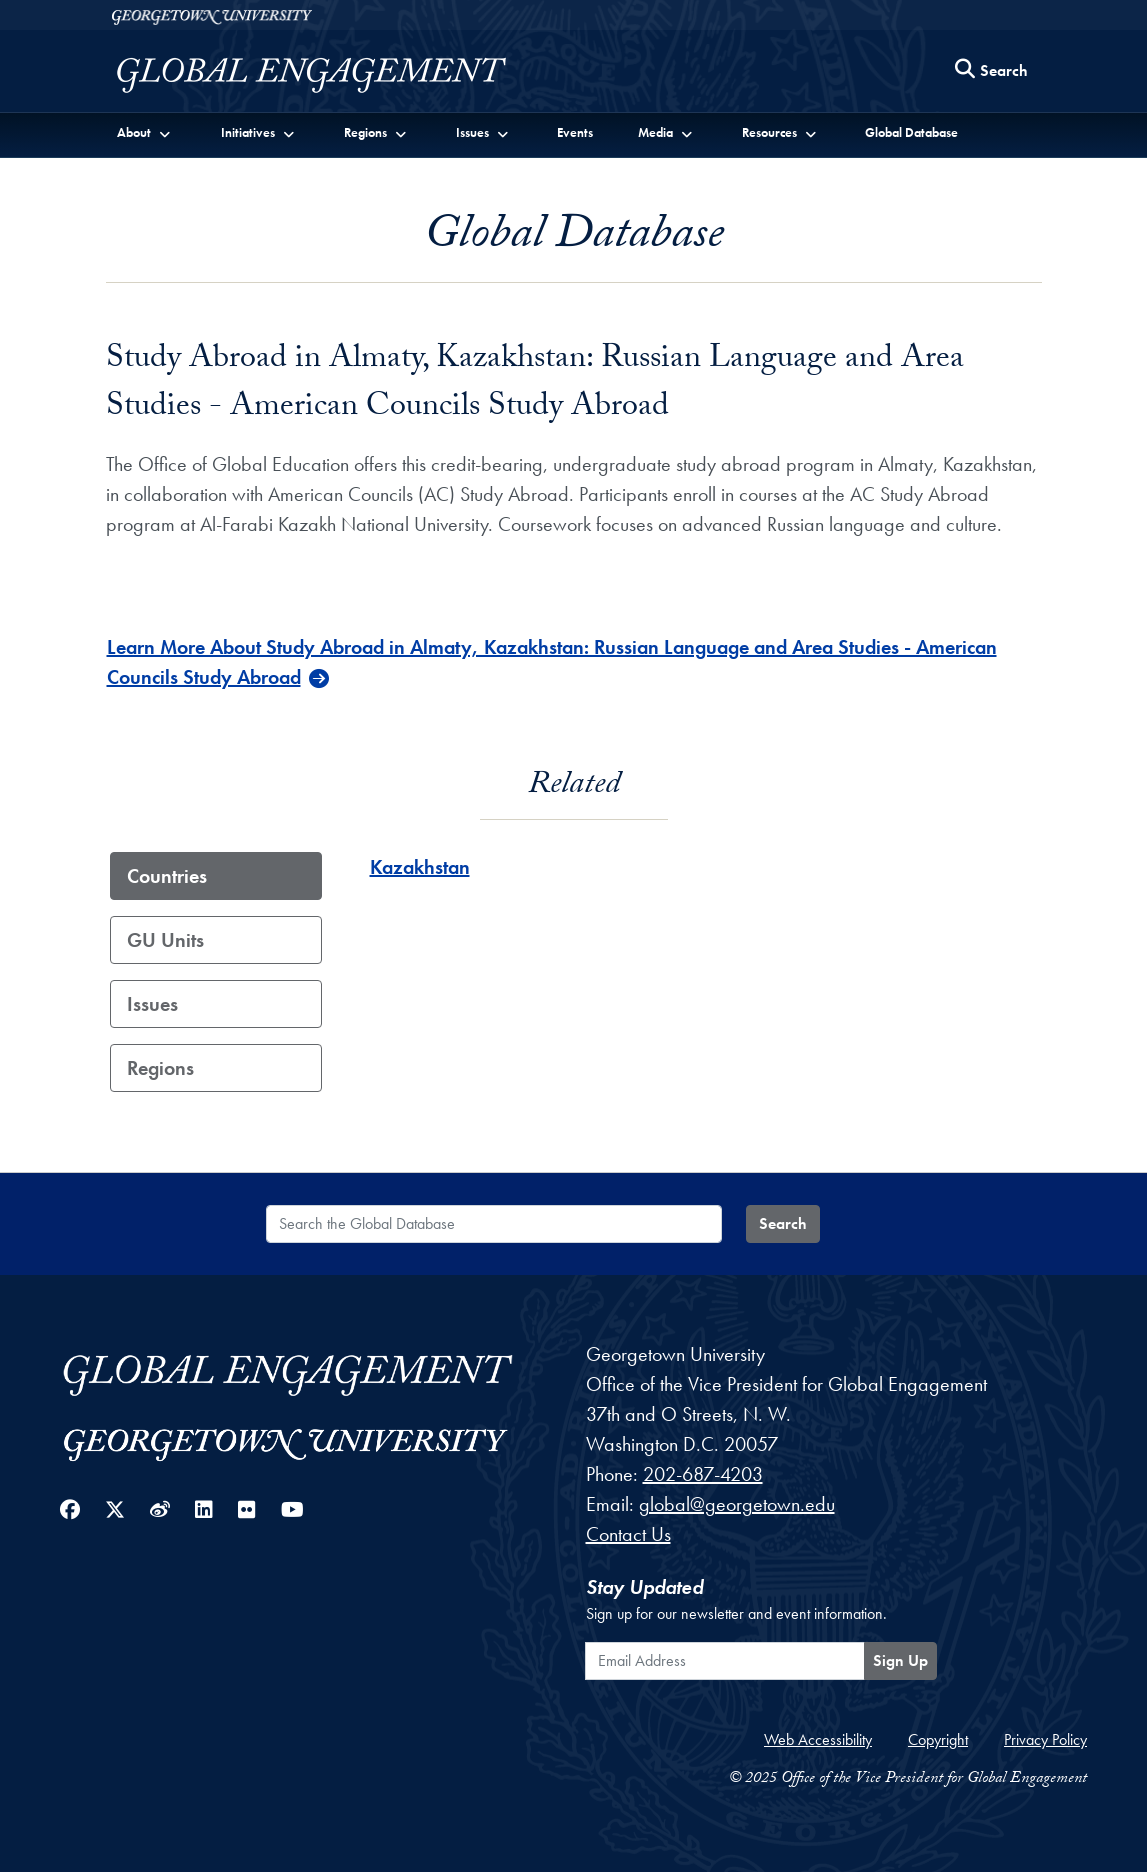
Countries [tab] (167, 876)
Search (783, 1223)
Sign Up (900, 1660)
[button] (145, 132)
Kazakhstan (420, 867)
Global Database (911, 132)
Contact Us (628, 1534)
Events (575, 132)
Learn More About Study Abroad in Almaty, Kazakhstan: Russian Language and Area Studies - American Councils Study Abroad (552, 662)
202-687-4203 (703, 1474)
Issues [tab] (152, 1004)
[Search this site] (992, 71)
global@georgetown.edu (737, 1504)
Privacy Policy (1045, 1739)
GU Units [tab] (165, 940)
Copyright (938, 1739)
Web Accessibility (818, 1739)
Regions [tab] (160, 1068)
